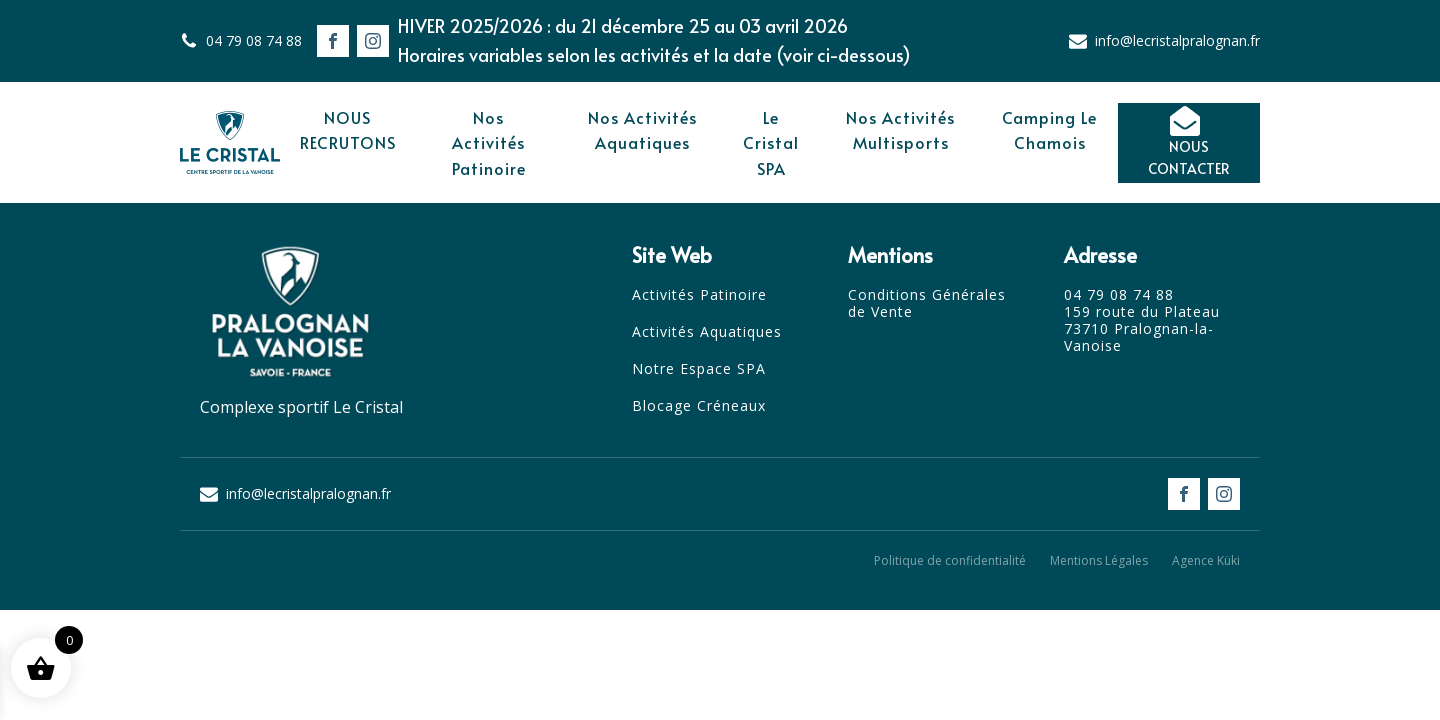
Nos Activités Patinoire (489, 142)
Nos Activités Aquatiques (642, 130)
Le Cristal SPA (771, 142)
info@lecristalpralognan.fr (1177, 40)
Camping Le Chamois (1049, 130)
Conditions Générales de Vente (927, 304)
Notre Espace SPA (699, 369)
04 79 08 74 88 (254, 40)
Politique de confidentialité (950, 560)
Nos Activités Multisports (900, 130)
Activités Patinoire (699, 295)
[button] (1189, 143)
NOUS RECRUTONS (348, 130)
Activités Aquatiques (707, 332)
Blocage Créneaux (699, 406)
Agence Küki (1206, 560)
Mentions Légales (1099, 560)
